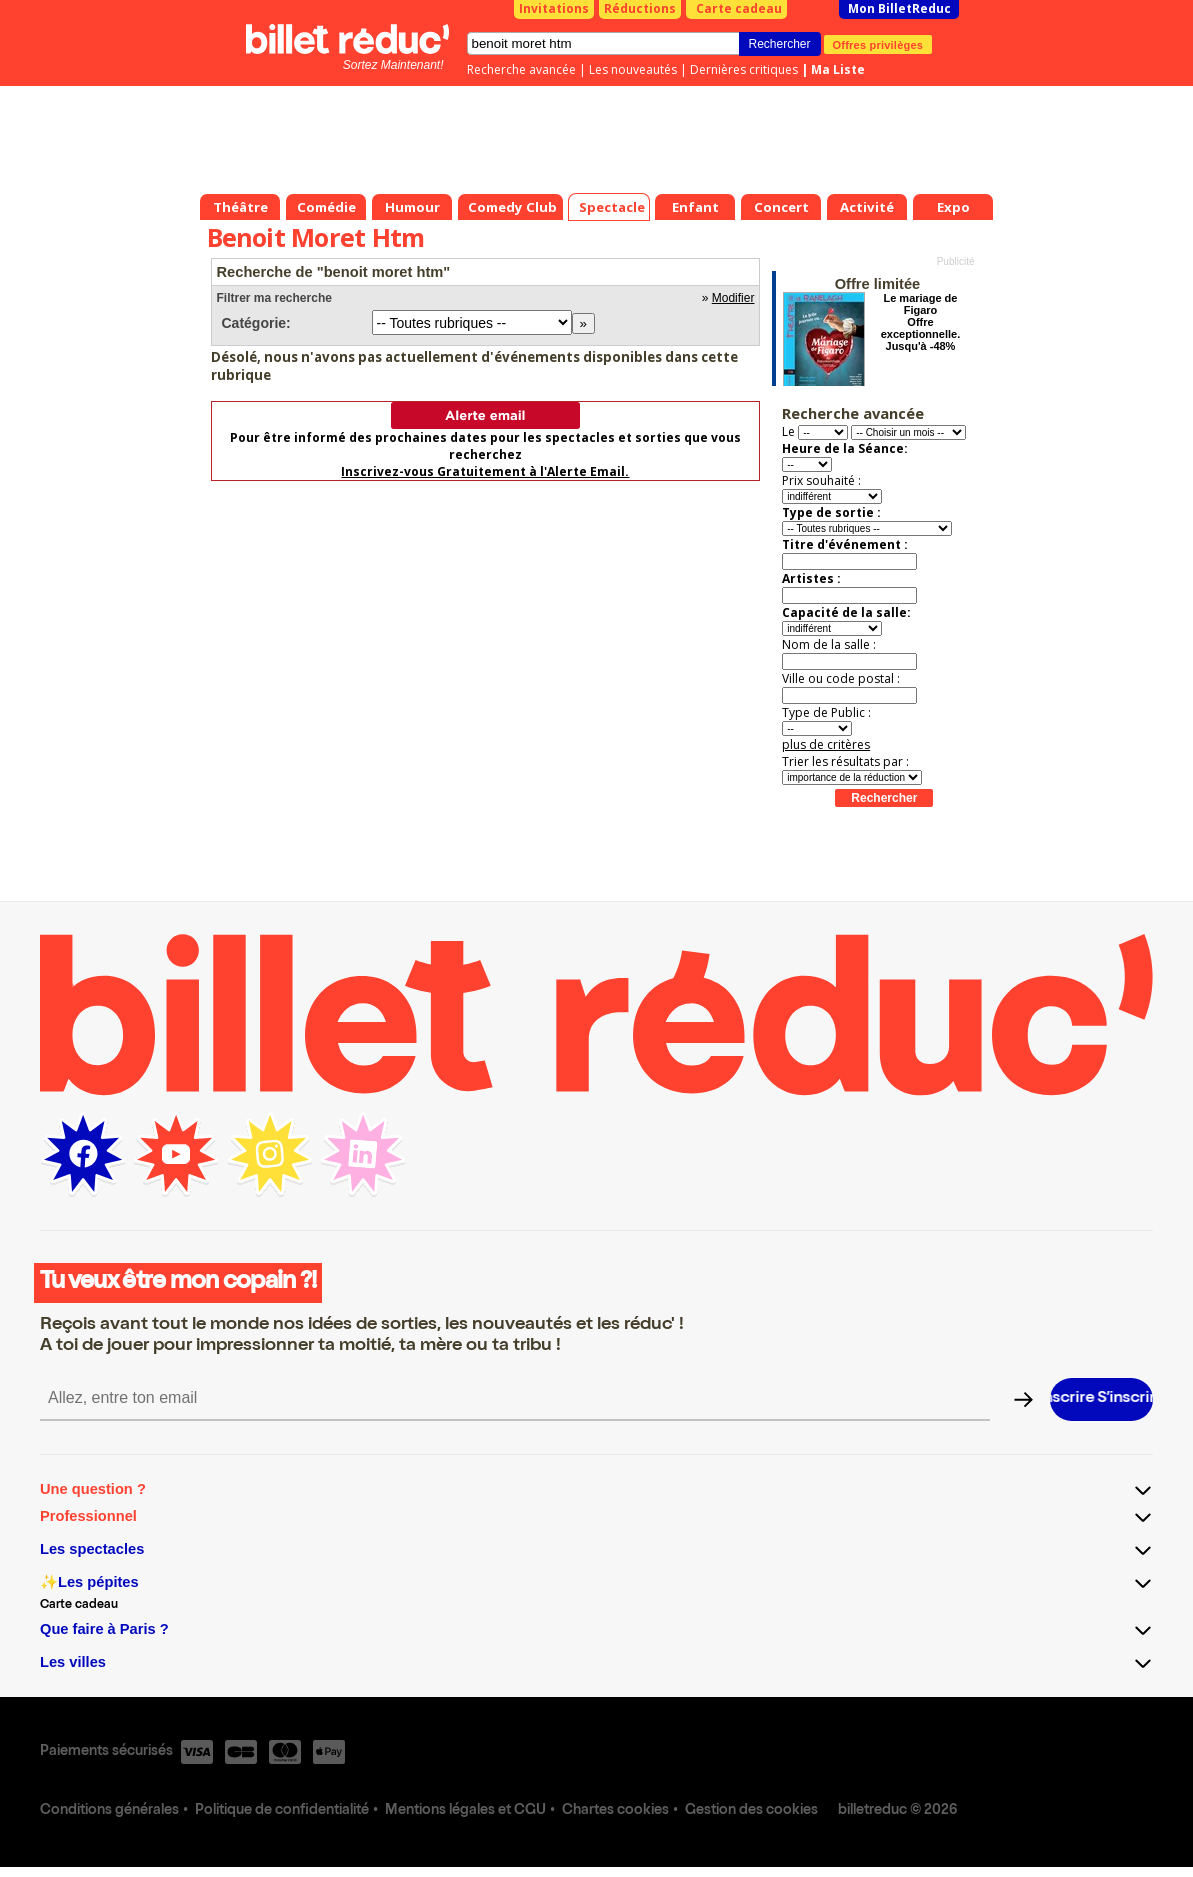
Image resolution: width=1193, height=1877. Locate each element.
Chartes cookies (615, 1811)
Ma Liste (838, 69)
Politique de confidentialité (282, 1811)
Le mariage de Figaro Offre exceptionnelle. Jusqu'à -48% (920, 322)
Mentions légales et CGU (465, 1811)
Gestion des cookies (751, 1811)
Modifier (733, 298)
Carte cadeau (739, 8)
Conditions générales (109, 1811)
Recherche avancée (521, 69)
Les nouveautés (633, 69)
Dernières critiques (744, 69)
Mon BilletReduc (899, 8)
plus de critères (826, 744)
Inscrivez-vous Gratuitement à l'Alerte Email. (485, 471)
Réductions (640, 8)
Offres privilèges (878, 44)
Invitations (554, 8)
